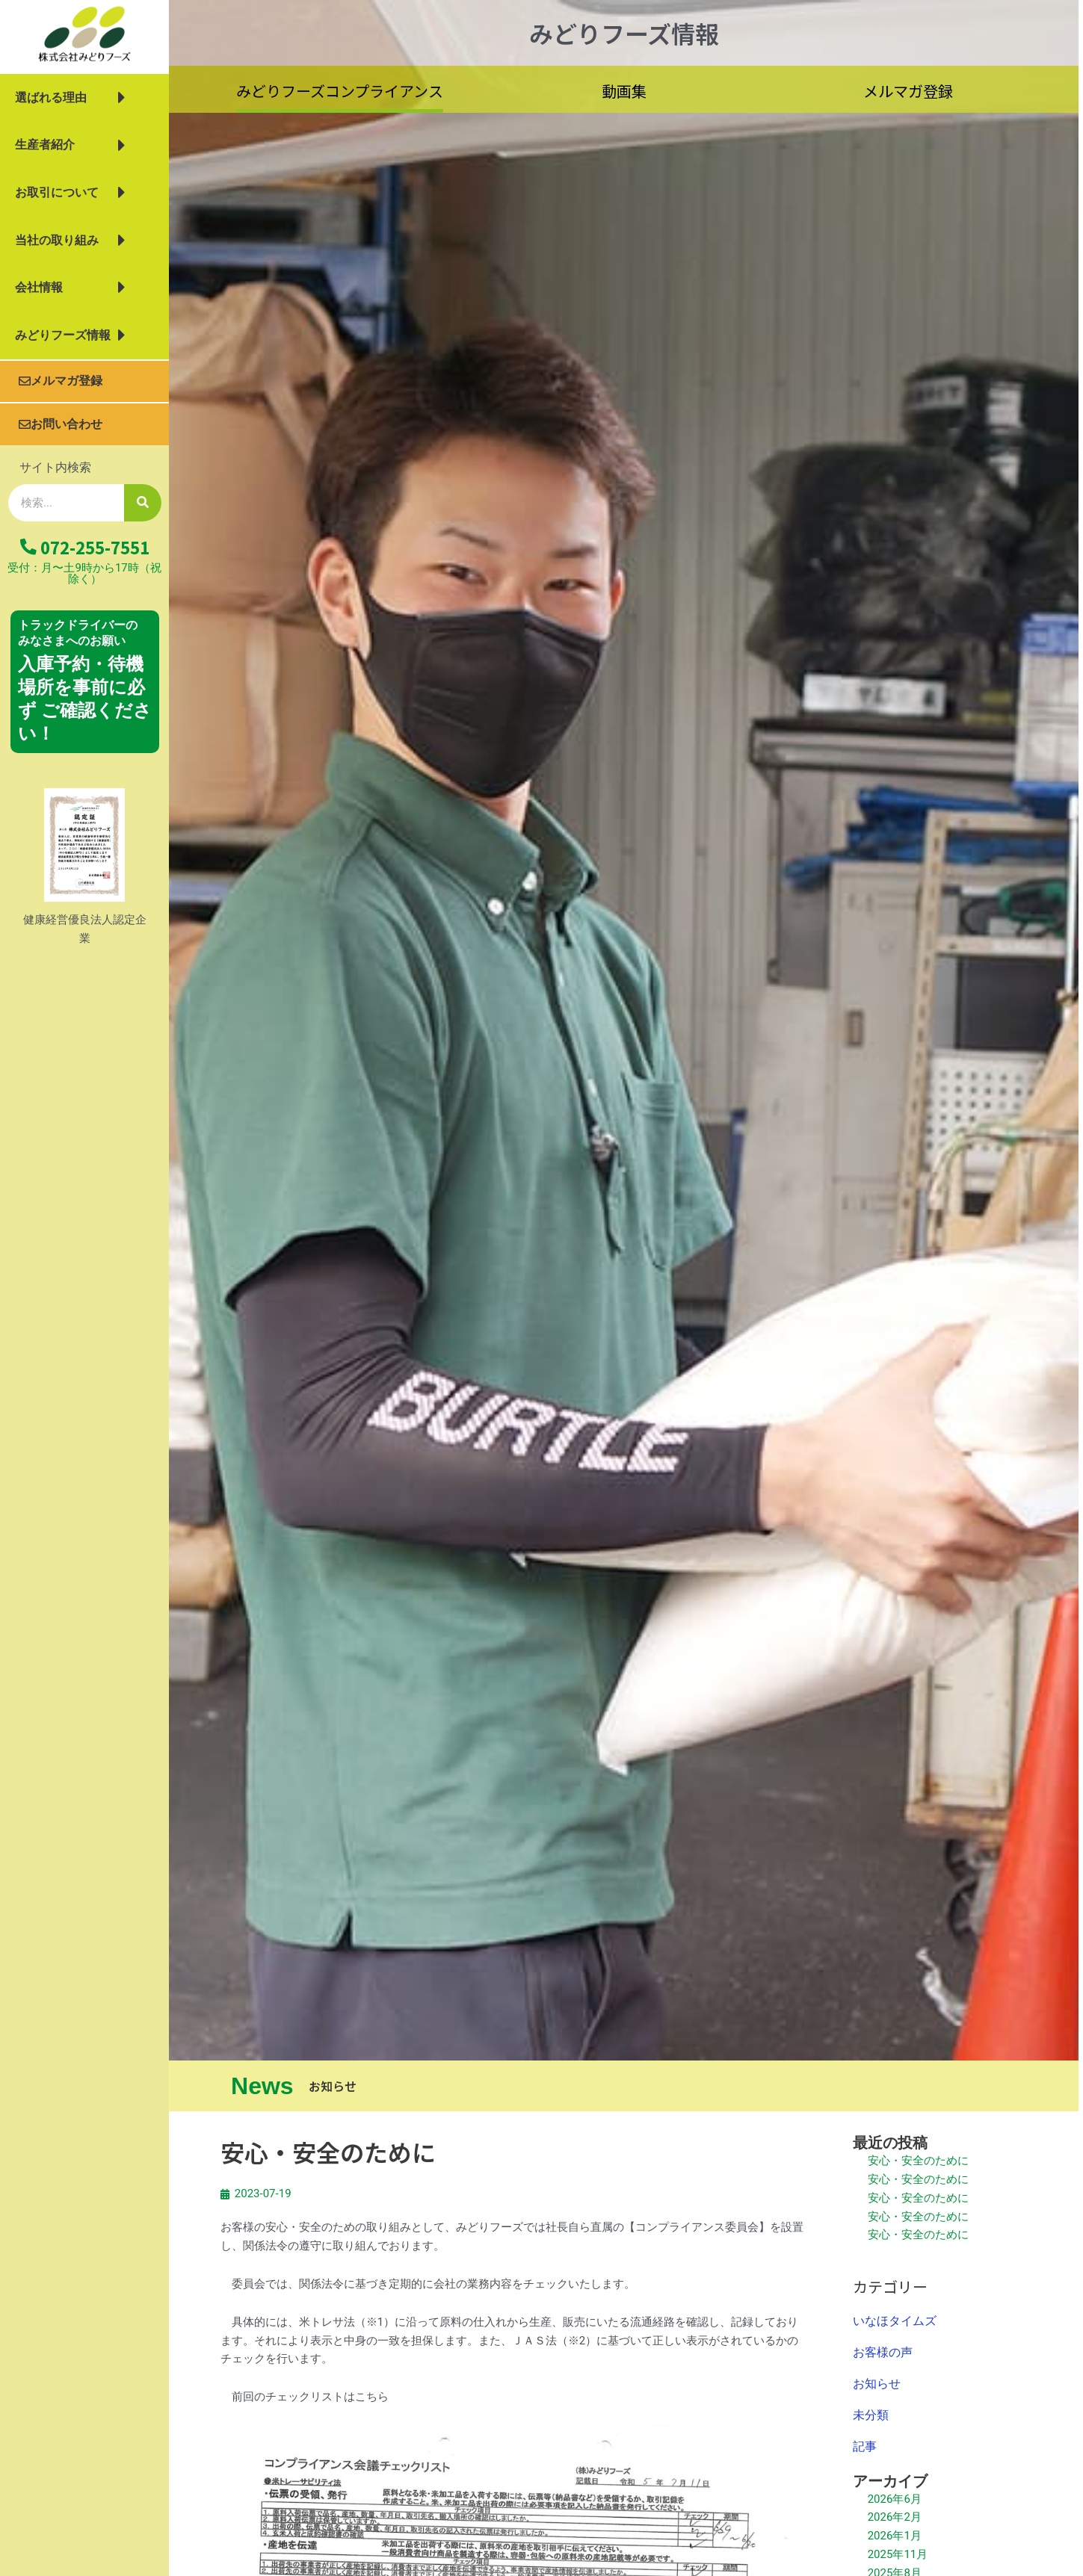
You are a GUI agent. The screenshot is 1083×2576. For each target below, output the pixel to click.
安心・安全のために (918, 2160)
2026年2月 (895, 2517)
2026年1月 (895, 2535)
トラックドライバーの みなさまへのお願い (78, 633)
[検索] (142, 502)
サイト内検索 (55, 467)
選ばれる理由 (70, 98)
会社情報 (70, 287)
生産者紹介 (70, 146)
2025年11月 (898, 2554)
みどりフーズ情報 (70, 335)
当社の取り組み (70, 240)
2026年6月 (895, 2499)
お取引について (70, 193)
